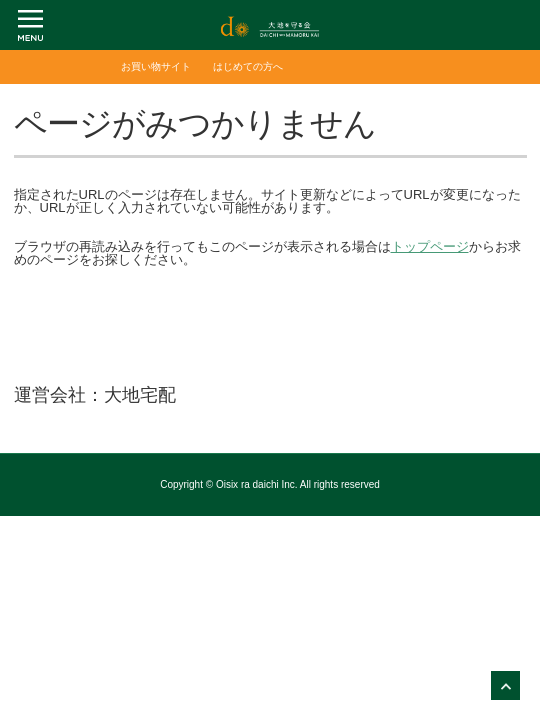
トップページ (430, 246)
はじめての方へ (248, 66)
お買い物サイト (156, 66)
